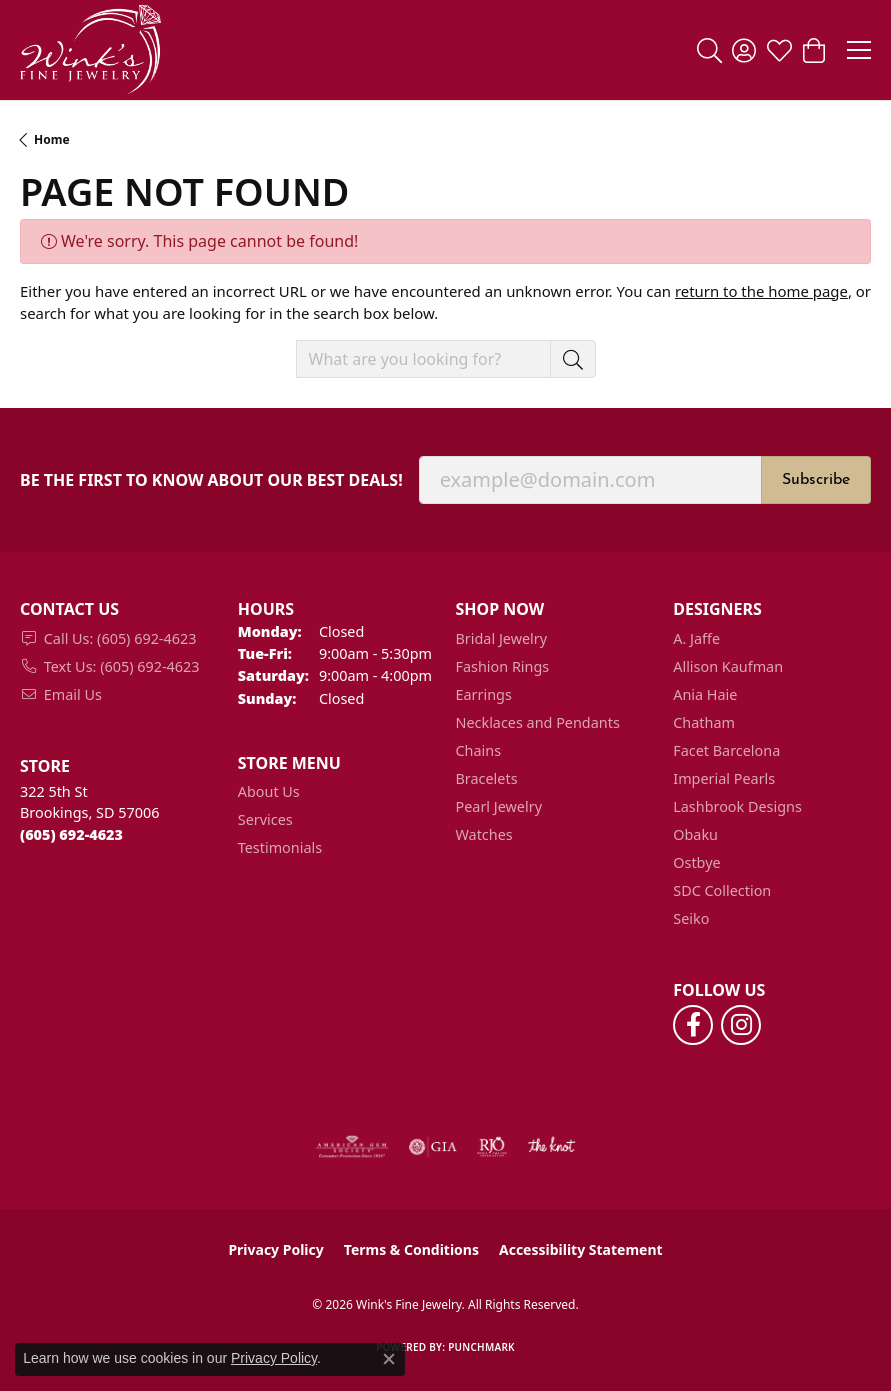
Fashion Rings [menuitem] (503, 666)
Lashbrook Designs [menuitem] (737, 806)
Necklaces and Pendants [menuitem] (538, 722)
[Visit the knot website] (551, 1147)
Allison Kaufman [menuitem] (728, 666)
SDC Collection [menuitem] (722, 890)
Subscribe (816, 480)
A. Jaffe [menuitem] (696, 638)
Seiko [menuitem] (691, 918)
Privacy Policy (275, 1249)
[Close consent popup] (389, 1359)
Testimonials (280, 847)
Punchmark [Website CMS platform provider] (481, 1347)
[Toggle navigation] (859, 50)
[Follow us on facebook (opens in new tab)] (693, 1025)
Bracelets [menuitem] (487, 778)
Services (265, 819)
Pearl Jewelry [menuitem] (499, 806)
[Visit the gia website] (433, 1147)
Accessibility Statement (581, 1249)
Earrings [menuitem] (484, 694)
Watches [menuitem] (484, 834)
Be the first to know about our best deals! (211, 480)
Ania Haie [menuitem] (705, 694)
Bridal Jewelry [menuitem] (502, 638)
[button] (709, 50)
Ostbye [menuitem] (696, 862)
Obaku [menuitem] (695, 834)
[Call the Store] (71, 834)
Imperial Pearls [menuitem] (724, 778)
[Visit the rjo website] (492, 1147)
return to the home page (761, 291)
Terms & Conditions (411, 1249)
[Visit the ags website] (352, 1147)
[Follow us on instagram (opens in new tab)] (741, 1025)
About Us (269, 791)
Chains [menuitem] (479, 750)
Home (52, 139)
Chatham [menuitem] (704, 722)
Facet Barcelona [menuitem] (726, 750)
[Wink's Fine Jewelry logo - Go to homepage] (90, 50)
